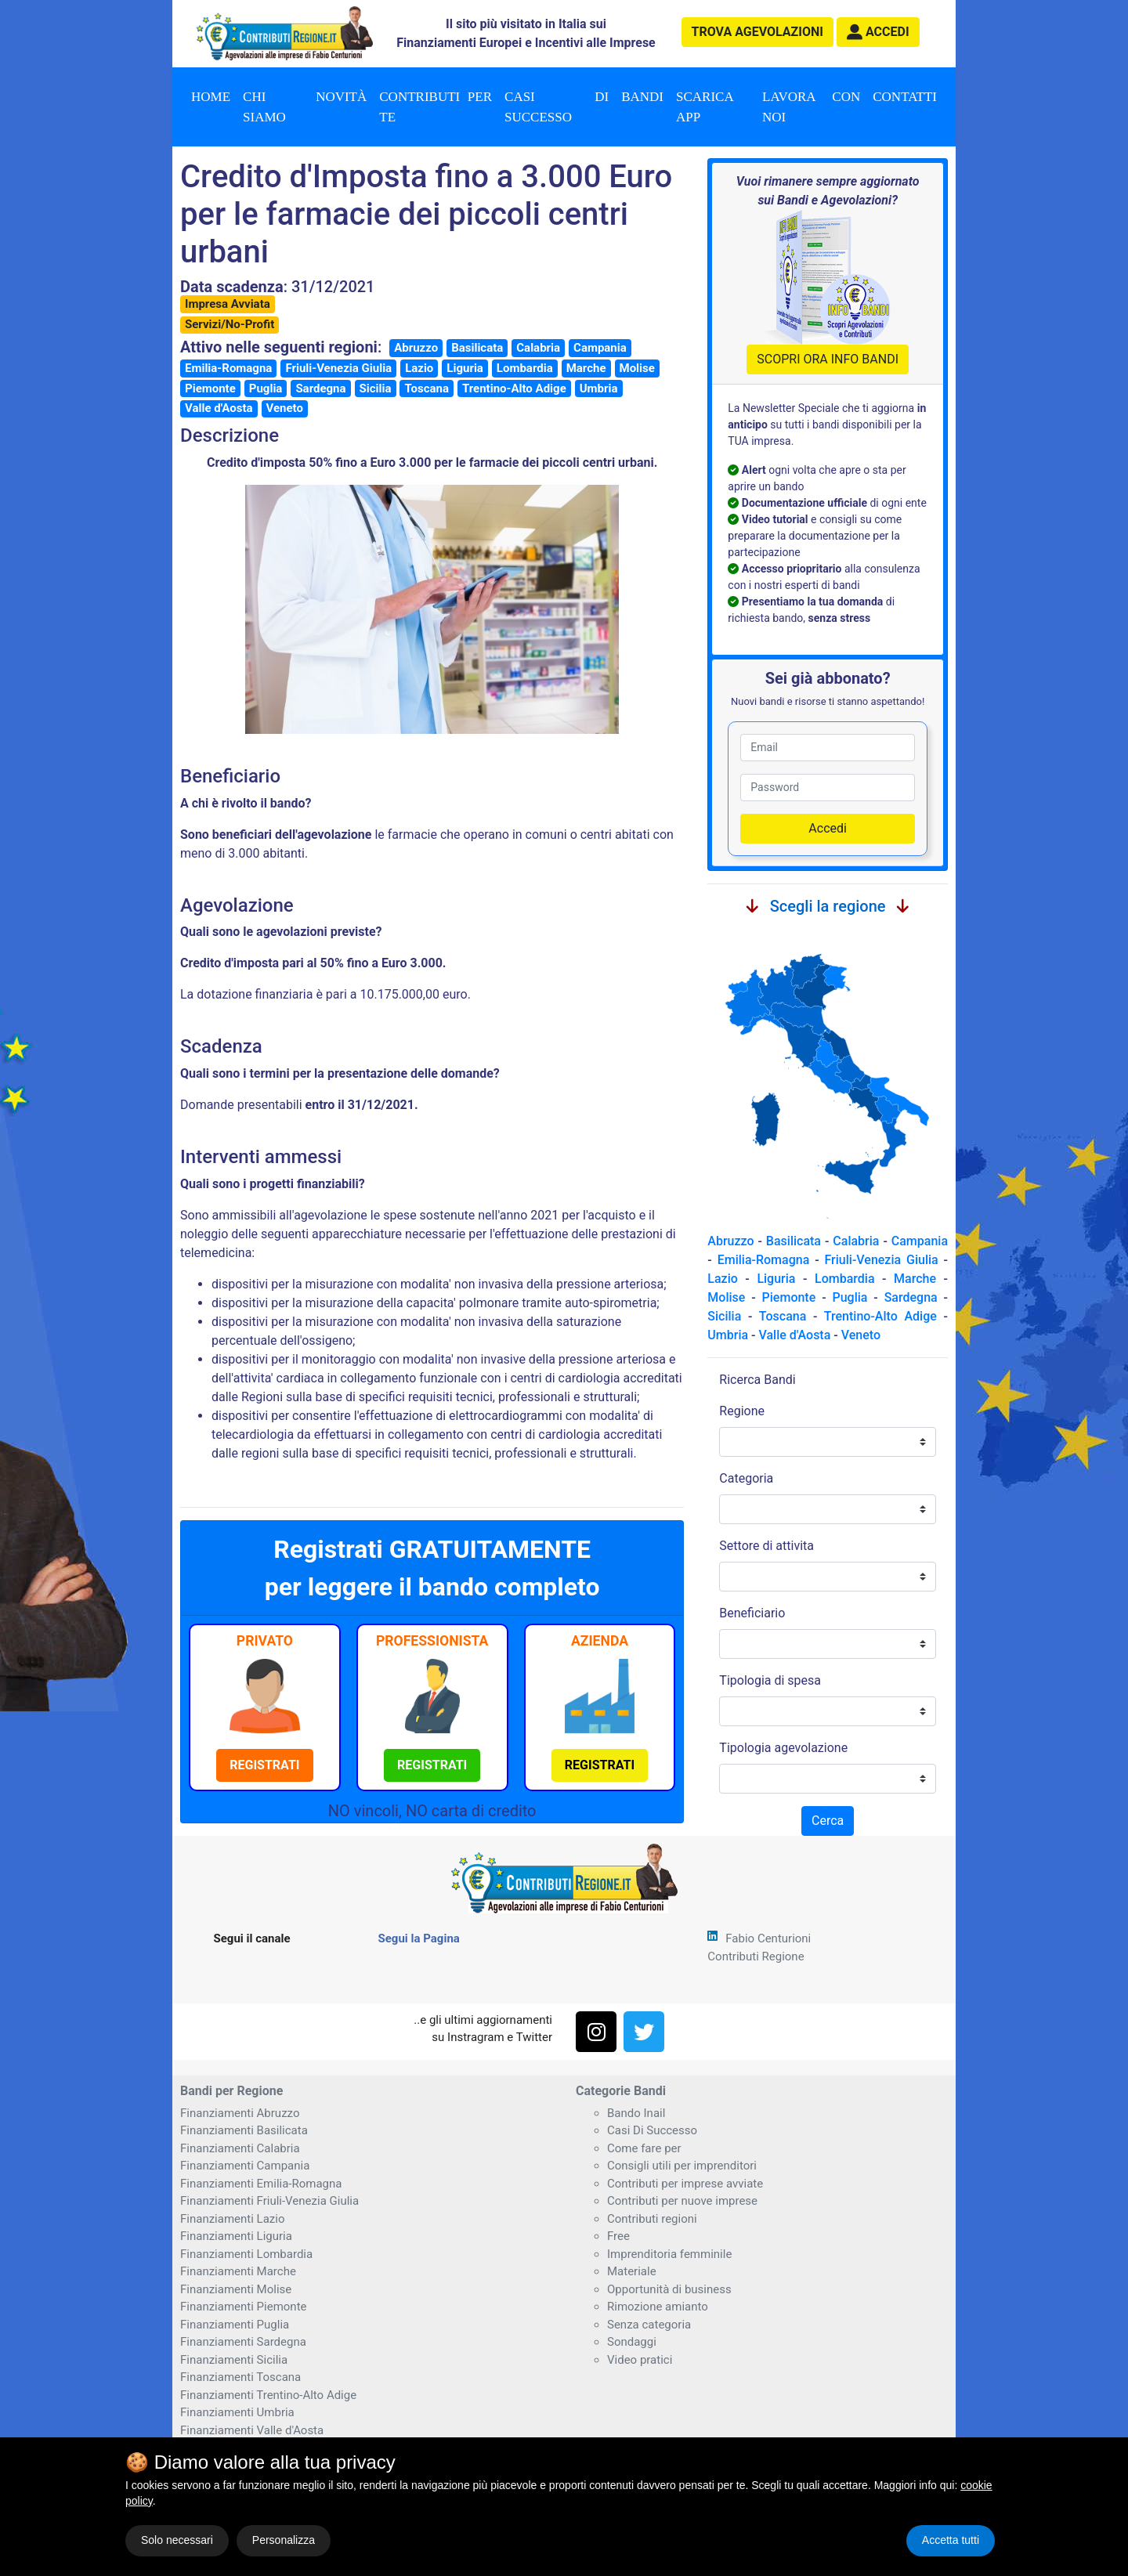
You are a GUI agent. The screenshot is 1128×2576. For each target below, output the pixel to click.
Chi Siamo (264, 107)
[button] (878, 32)
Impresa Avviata (227, 304)
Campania (600, 348)
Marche (586, 368)
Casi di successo (556, 107)
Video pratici (639, 2360)
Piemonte (210, 388)
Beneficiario (752, 1613)
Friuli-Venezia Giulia (338, 368)
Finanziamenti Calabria (240, 2148)
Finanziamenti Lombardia (246, 2254)
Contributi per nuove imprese (682, 2201)
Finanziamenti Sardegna (243, 2342)
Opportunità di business (669, 2289)
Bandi (642, 96)
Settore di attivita (766, 1545)
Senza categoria (649, 2325)
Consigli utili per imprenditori (682, 2166)
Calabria (538, 348)
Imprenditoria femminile (669, 2254)
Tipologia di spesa (770, 1680)
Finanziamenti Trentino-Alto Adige (268, 2395)
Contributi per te (435, 107)
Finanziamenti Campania (244, 2166)
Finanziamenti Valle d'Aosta (252, 2430)
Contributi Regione (755, 1956)
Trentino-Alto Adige (514, 388)
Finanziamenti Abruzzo (239, 2113)
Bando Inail (636, 2113)
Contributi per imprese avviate (685, 2184)
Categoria (746, 1478)
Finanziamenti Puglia (234, 2325)
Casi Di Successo (652, 2130)
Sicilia (376, 388)
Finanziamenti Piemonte (243, 2307)
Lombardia (525, 368)
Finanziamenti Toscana (240, 2377)
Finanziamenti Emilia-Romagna (261, 2184)
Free (618, 2236)
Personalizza (283, 2540)
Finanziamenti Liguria (236, 2236)
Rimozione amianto (657, 2307)
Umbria (599, 388)
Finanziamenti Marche (238, 2271)
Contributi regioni (652, 2219)
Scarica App (705, 107)
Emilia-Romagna (228, 368)
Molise (637, 368)
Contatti (905, 96)
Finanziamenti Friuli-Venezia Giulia (269, 2201)
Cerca (828, 1820)
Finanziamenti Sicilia (233, 2360)
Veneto (284, 408)
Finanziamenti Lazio (232, 2219)
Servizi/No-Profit (229, 324)
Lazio (419, 368)
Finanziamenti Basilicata (244, 2130)
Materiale (631, 2271)
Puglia (266, 388)
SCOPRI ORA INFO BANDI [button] (827, 359)
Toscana (426, 388)
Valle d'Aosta (219, 408)
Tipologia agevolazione (783, 1747)
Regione (742, 1411)
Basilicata (477, 348)
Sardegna (320, 388)
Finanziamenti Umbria (237, 2412)
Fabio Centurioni (768, 1938)
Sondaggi (631, 2342)
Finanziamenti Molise (235, 2289)
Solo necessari (177, 2540)
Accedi (827, 828)
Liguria (464, 368)
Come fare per (644, 2148)
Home (210, 96)
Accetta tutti (950, 2540)
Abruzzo (416, 348)
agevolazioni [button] (757, 31)
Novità (341, 96)
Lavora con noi (811, 107)
